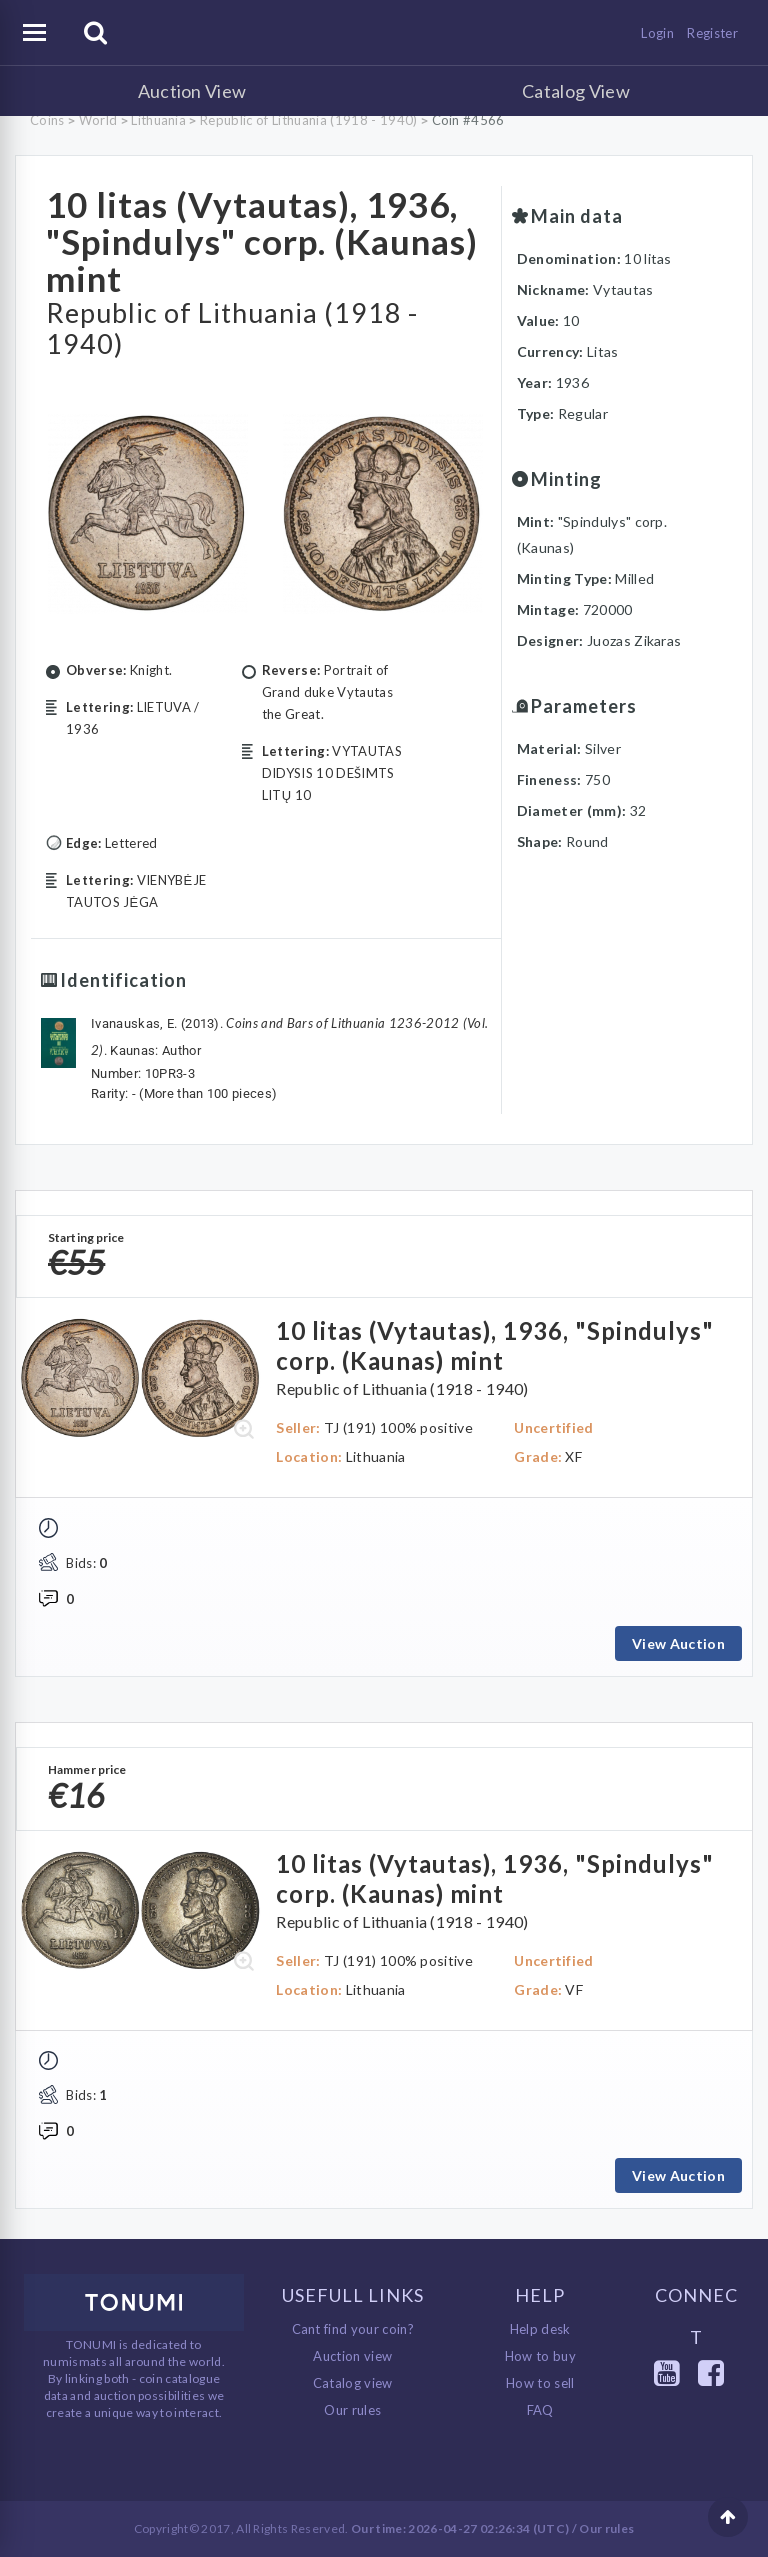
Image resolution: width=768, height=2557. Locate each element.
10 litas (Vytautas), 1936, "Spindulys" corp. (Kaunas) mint (262, 241)
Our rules (352, 2410)
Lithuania (158, 120)
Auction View (192, 91)
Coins (47, 120)
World (98, 120)
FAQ (540, 2410)
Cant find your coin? (353, 2329)
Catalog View (576, 91)
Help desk (540, 2329)
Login (657, 33)
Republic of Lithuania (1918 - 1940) (308, 120)
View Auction (678, 1643)
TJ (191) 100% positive (398, 1427)
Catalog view (353, 2383)
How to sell (540, 2383)
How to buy (540, 2356)
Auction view (352, 2356)
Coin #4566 (468, 120)
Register (712, 33)
